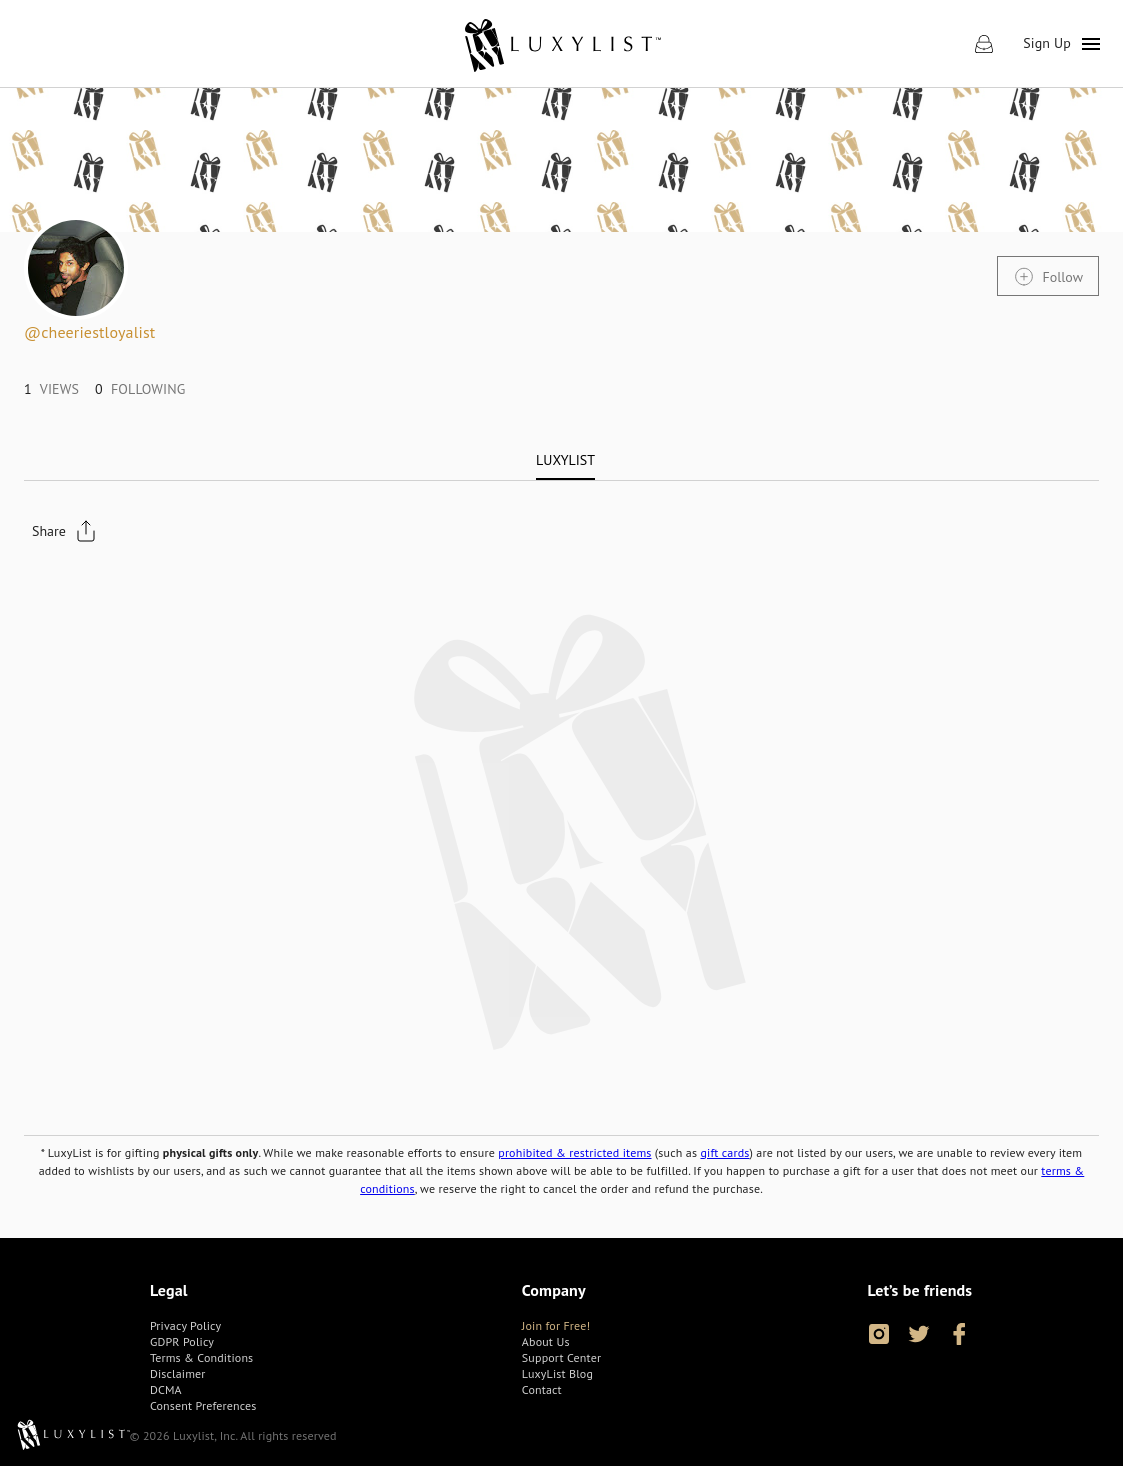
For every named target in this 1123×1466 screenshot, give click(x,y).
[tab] (565, 460)
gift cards (724, 1152)
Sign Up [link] (1047, 43)
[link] (561, 44)
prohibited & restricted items (574, 1152)
